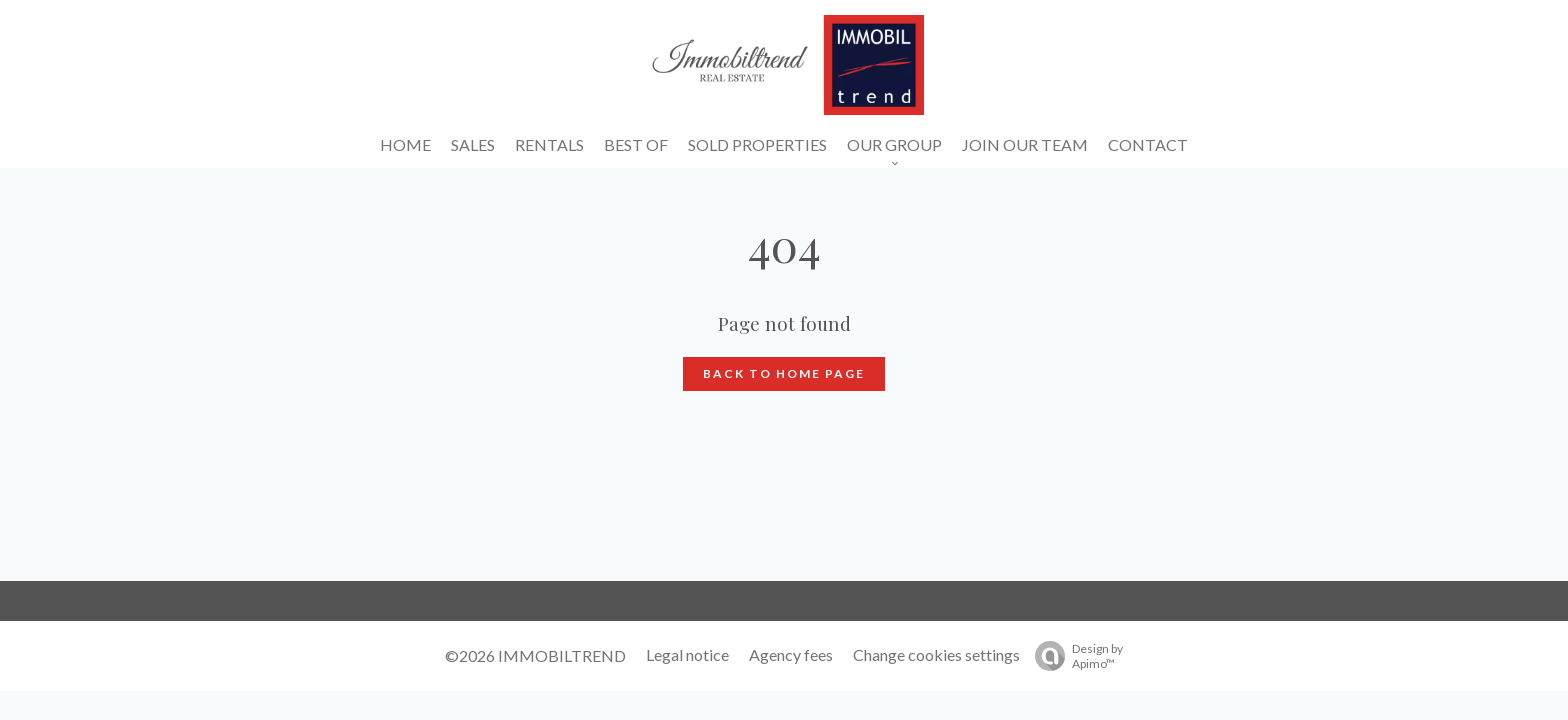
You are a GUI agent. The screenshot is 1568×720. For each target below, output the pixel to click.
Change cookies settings (936, 654)
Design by (1074, 656)
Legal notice (687, 654)
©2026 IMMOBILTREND (535, 655)
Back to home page (784, 373)
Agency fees (791, 654)
